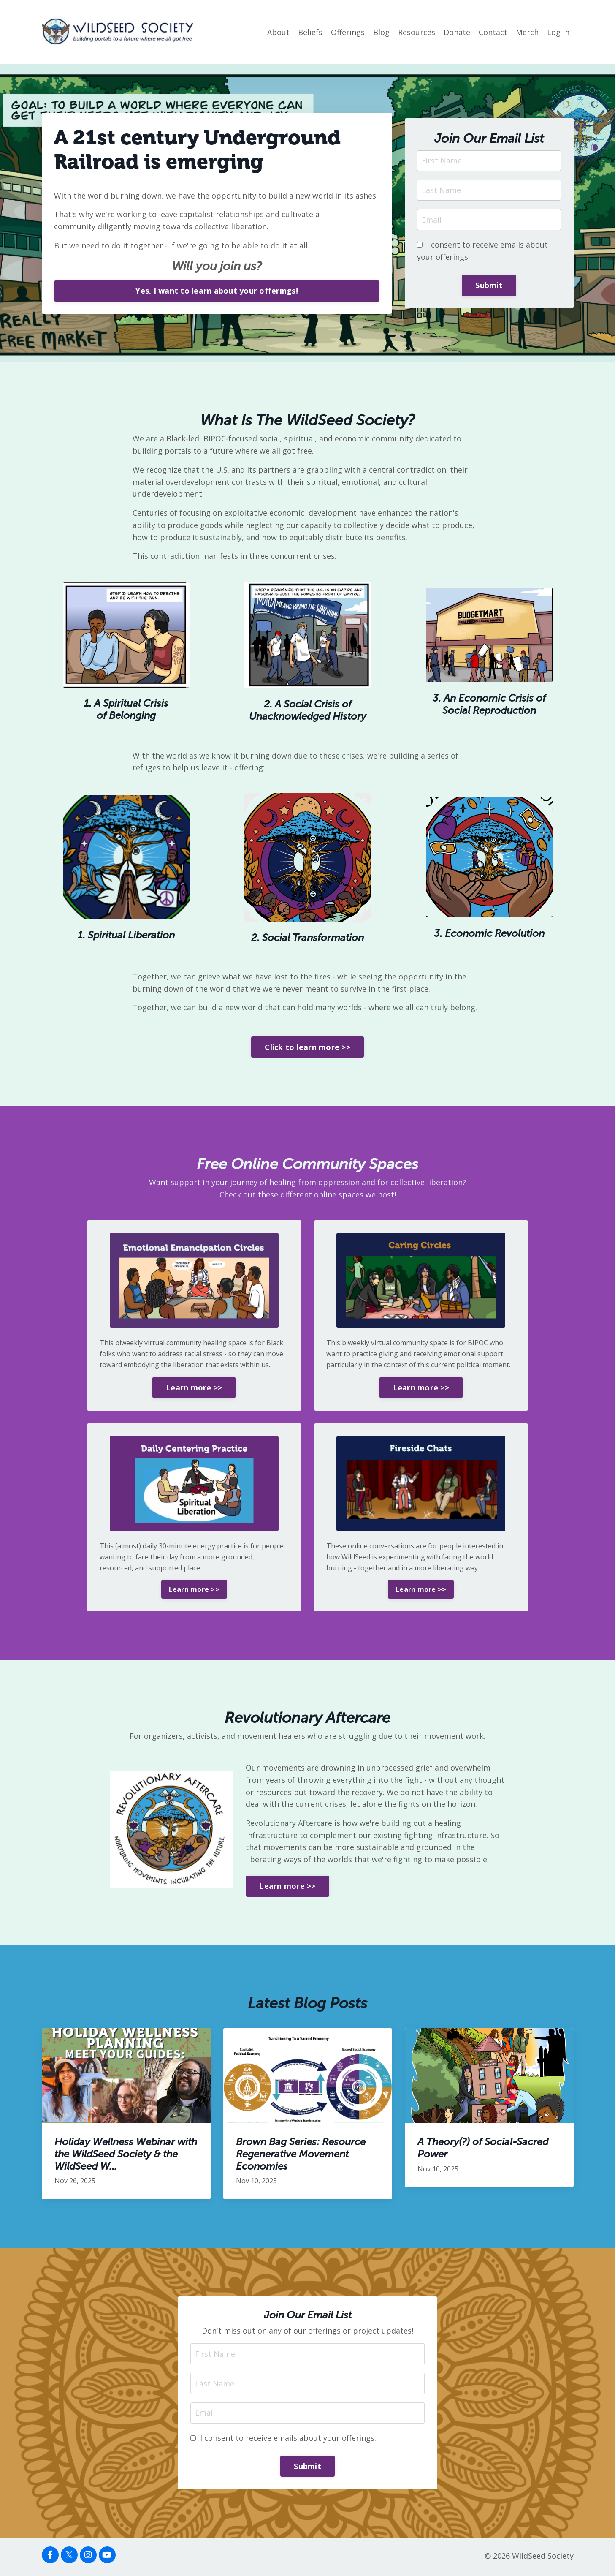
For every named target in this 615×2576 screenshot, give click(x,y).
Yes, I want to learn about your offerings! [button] (216, 291)
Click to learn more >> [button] (307, 1047)
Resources (416, 32)
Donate (457, 32)
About (278, 32)
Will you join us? (217, 265)
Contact (493, 32)
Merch (527, 32)
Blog (381, 32)
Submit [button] (489, 285)
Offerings (348, 32)
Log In (558, 32)
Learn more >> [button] (194, 1388)
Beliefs (310, 32)
